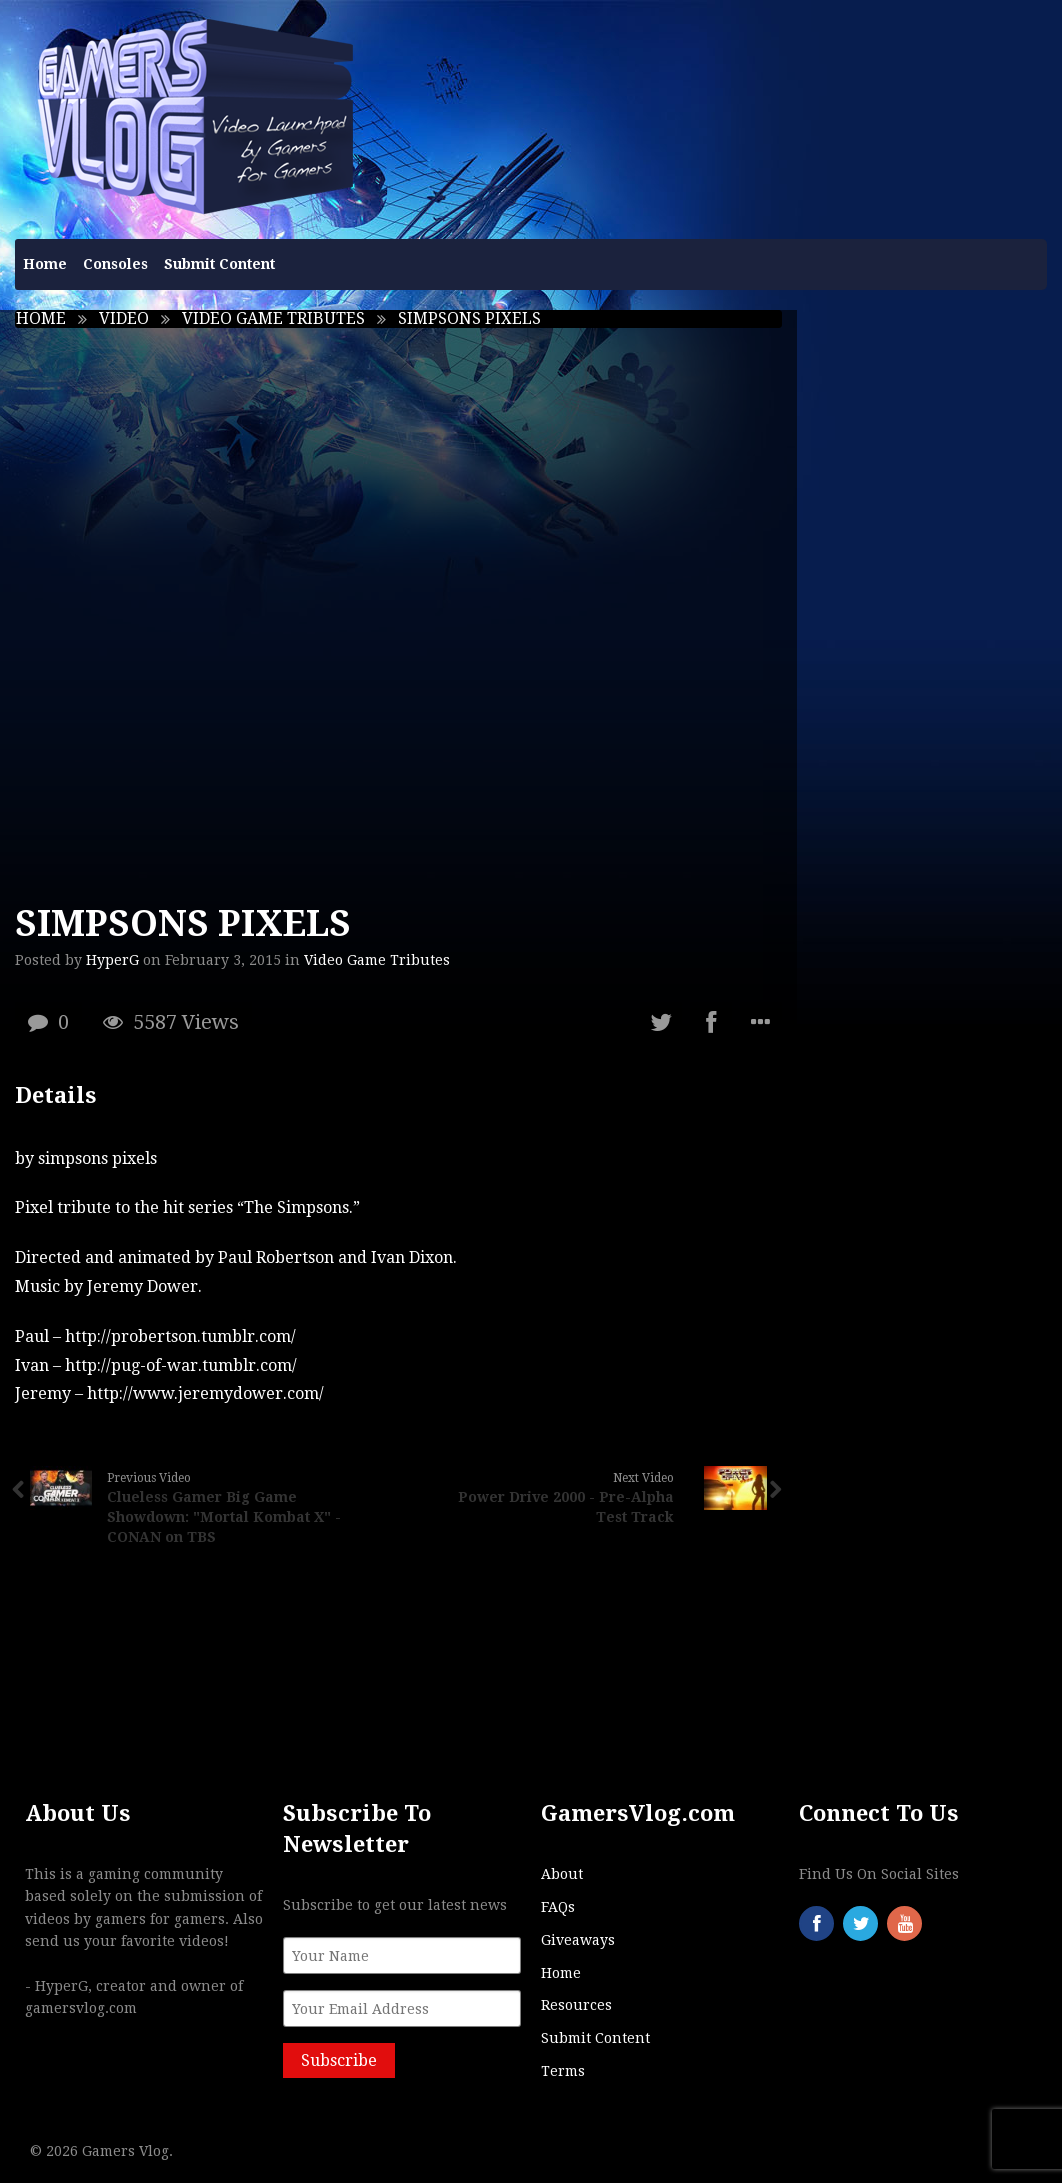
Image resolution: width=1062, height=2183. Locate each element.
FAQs (558, 1907)
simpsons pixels (97, 1158)
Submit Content (219, 264)
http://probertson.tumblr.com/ (180, 1336)
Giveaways (578, 1940)
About (562, 1874)
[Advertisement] (930, 610)
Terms (563, 2071)
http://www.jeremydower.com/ (205, 1393)
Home (45, 264)
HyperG (112, 960)
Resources (576, 2005)
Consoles (115, 264)
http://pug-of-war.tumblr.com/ (181, 1365)
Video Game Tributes (273, 318)
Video (124, 318)
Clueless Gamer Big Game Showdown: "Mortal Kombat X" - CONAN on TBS (224, 1516)
